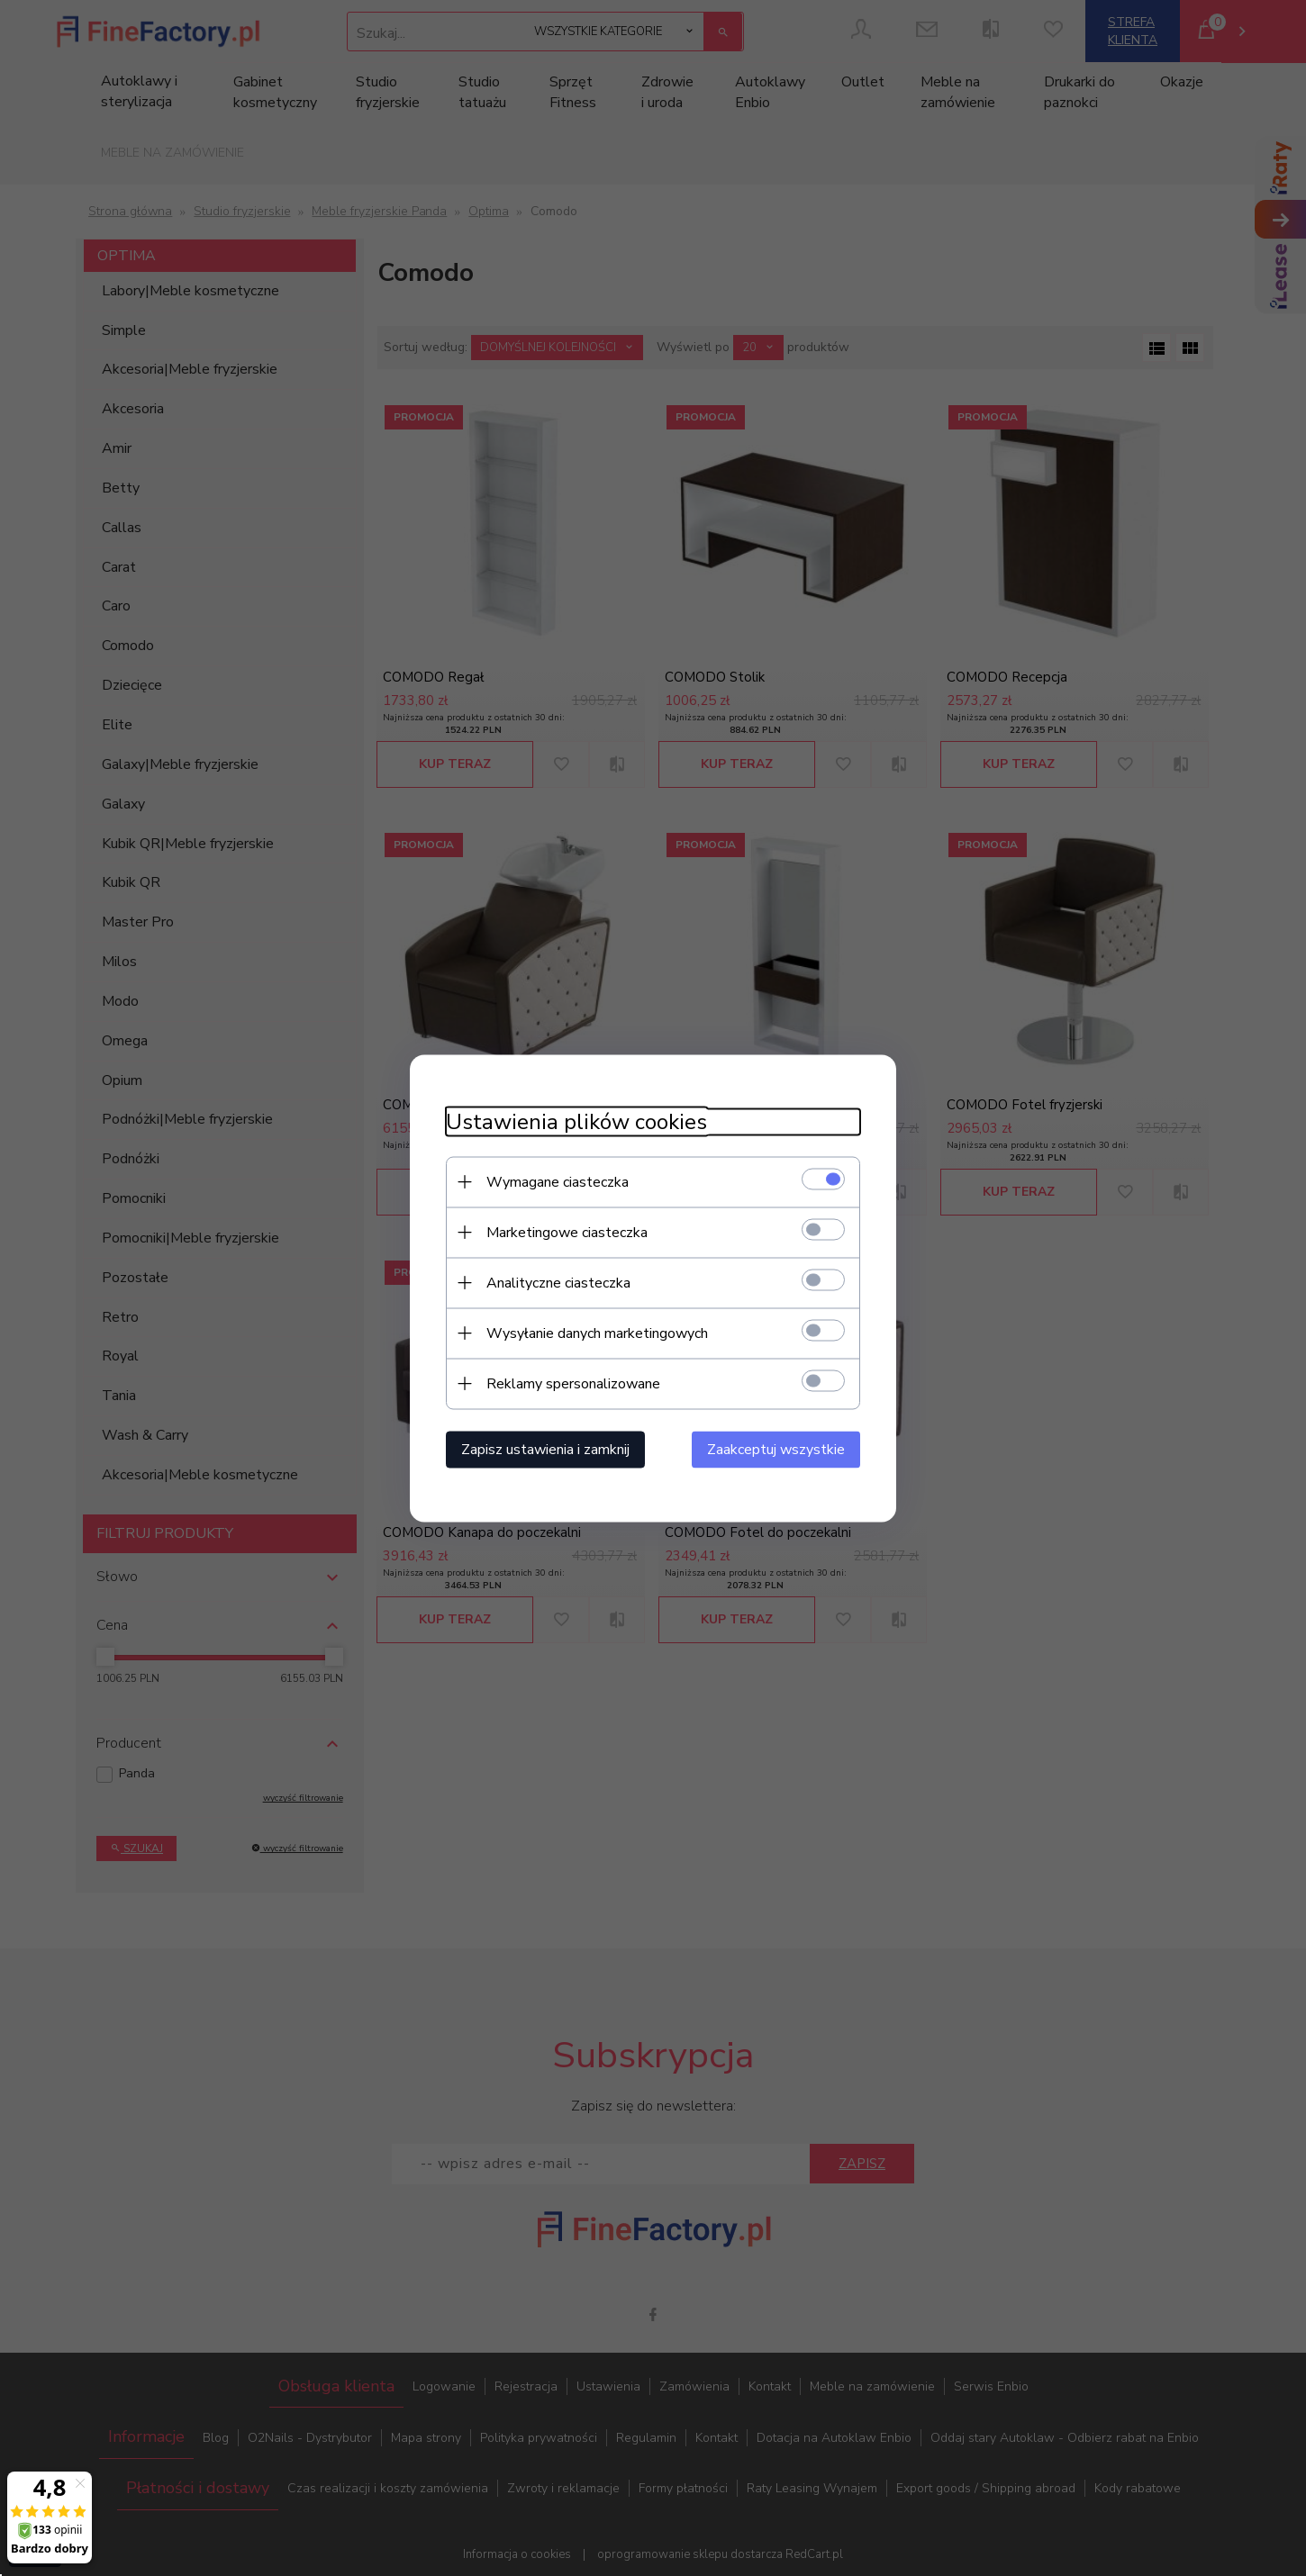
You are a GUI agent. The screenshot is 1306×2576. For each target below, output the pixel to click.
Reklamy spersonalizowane (573, 1383)
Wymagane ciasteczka (557, 1181)
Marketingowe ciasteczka (567, 1232)
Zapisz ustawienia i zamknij (545, 1449)
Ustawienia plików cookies (576, 1121)
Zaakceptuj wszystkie (776, 1449)
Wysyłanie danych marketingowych (597, 1332)
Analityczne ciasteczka (558, 1282)
